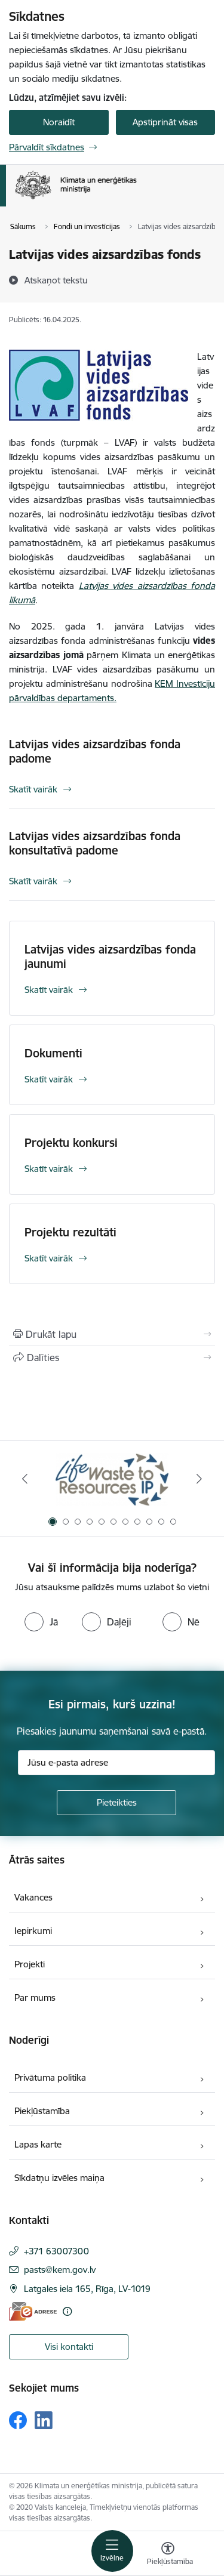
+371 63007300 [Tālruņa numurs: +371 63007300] (56, 2251)
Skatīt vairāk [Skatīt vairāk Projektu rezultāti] (48, 1258)
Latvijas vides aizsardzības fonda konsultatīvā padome (94, 843)
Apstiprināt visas (165, 122)
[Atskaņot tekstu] (56, 280)
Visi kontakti (69, 2346)
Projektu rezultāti (70, 1232)
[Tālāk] (199, 1479)
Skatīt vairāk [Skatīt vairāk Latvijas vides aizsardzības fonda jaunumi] (48, 989)
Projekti (29, 1964)
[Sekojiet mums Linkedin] (44, 2420)
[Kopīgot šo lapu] (112, 1357)
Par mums (35, 1997)
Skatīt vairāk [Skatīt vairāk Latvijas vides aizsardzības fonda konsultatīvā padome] (33, 881)
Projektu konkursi (71, 1143)
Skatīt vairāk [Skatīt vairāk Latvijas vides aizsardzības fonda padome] (33, 789)
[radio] (41, 1621)
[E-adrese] (33, 2311)
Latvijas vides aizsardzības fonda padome (94, 751)
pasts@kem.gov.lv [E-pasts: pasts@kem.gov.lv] (60, 2269)
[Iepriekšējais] (25, 1479)
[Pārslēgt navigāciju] (112, 2551)
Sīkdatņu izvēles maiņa (59, 2177)
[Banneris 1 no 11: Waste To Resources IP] (112, 1479)
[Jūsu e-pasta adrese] (116, 1762)
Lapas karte (38, 2144)
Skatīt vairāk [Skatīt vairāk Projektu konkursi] (48, 1168)
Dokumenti (53, 1053)
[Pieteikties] (116, 1802)
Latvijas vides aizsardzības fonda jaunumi (110, 956)
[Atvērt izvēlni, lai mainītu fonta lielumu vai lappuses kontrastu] (168, 2555)
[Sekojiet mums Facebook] (18, 2420)
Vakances (33, 1897)
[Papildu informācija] (67, 2311)
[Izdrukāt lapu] (112, 1334)
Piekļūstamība (42, 2111)
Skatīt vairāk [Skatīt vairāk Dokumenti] (48, 1079)
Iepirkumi (33, 1930)
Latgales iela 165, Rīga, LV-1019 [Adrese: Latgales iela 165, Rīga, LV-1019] (87, 2288)
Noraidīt (59, 122)
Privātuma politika (50, 2077)
